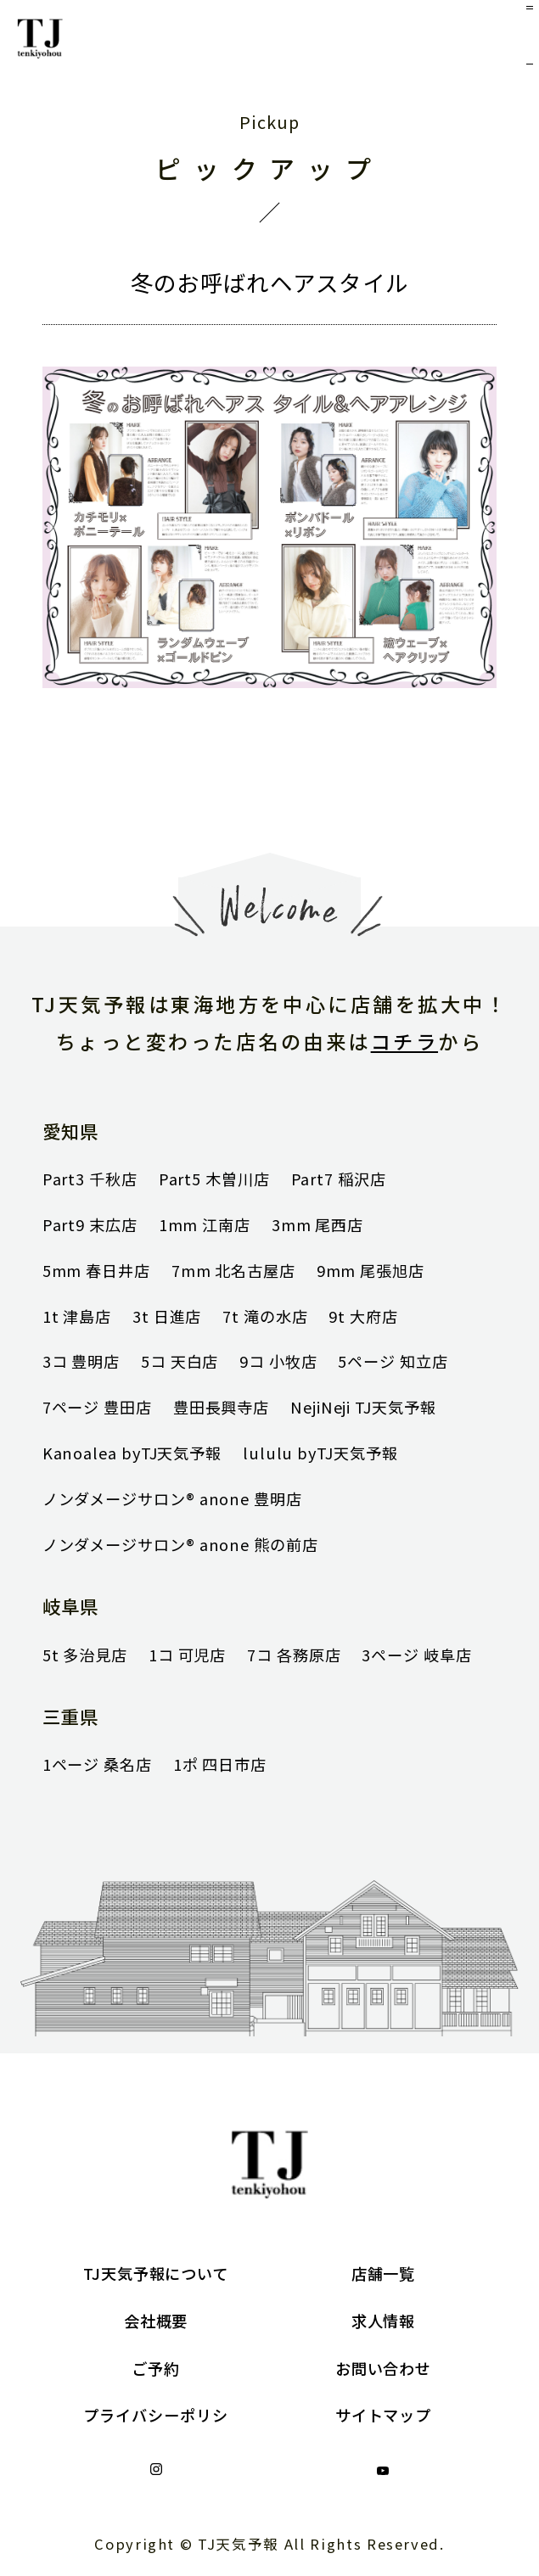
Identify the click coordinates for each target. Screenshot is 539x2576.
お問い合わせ (383, 2368)
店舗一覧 (383, 2273)
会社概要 (156, 2321)
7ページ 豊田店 (97, 1407)
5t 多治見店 (84, 1655)
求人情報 (383, 2321)
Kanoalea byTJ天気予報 (132, 1453)
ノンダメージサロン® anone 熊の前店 (180, 1544)
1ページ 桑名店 (97, 1764)
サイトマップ (383, 2415)
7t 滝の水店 (264, 1316)
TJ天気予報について (155, 2273)
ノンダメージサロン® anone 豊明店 (172, 1498)
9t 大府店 (362, 1316)
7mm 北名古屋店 (233, 1270)
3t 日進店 (166, 1316)
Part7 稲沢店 (338, 1179)
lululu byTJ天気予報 (320, 1453)
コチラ (404, 1041)
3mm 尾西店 (317, 1224)
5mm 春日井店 (96, 1270)
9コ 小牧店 (278, 1361)
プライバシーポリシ (155, 2415)
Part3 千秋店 (90, 1179)
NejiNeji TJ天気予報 (363, 1407)
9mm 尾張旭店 (370, 1270)
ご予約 (156, 2368)
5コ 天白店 (179, 1361)
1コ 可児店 (187, 1655)
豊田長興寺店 (221, 1407)
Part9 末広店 (90, 1224)
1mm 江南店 (204, 1224)
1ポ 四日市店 (220, 1764)
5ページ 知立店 (392, 1361)
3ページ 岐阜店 (416, 1655)
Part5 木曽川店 (214, 1179)
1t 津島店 (76, 1316)
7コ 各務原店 (293, 1655)
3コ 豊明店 (81, 1361)
